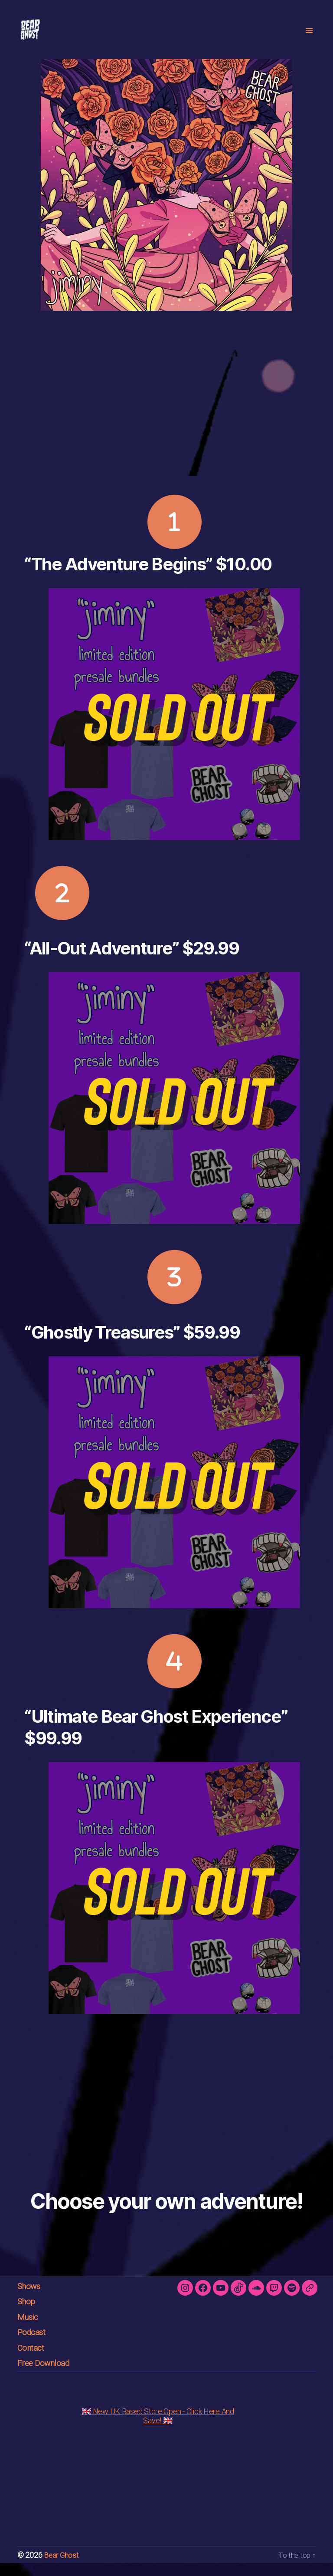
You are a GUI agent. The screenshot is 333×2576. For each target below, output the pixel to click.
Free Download (46, 2375)
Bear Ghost (62, 2568)
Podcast (33, 2344)
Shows (30, 2298)
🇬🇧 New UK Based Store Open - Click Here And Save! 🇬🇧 (158, 2429)
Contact (33, 2360)
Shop (27, 2314)
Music (29, 2329)
